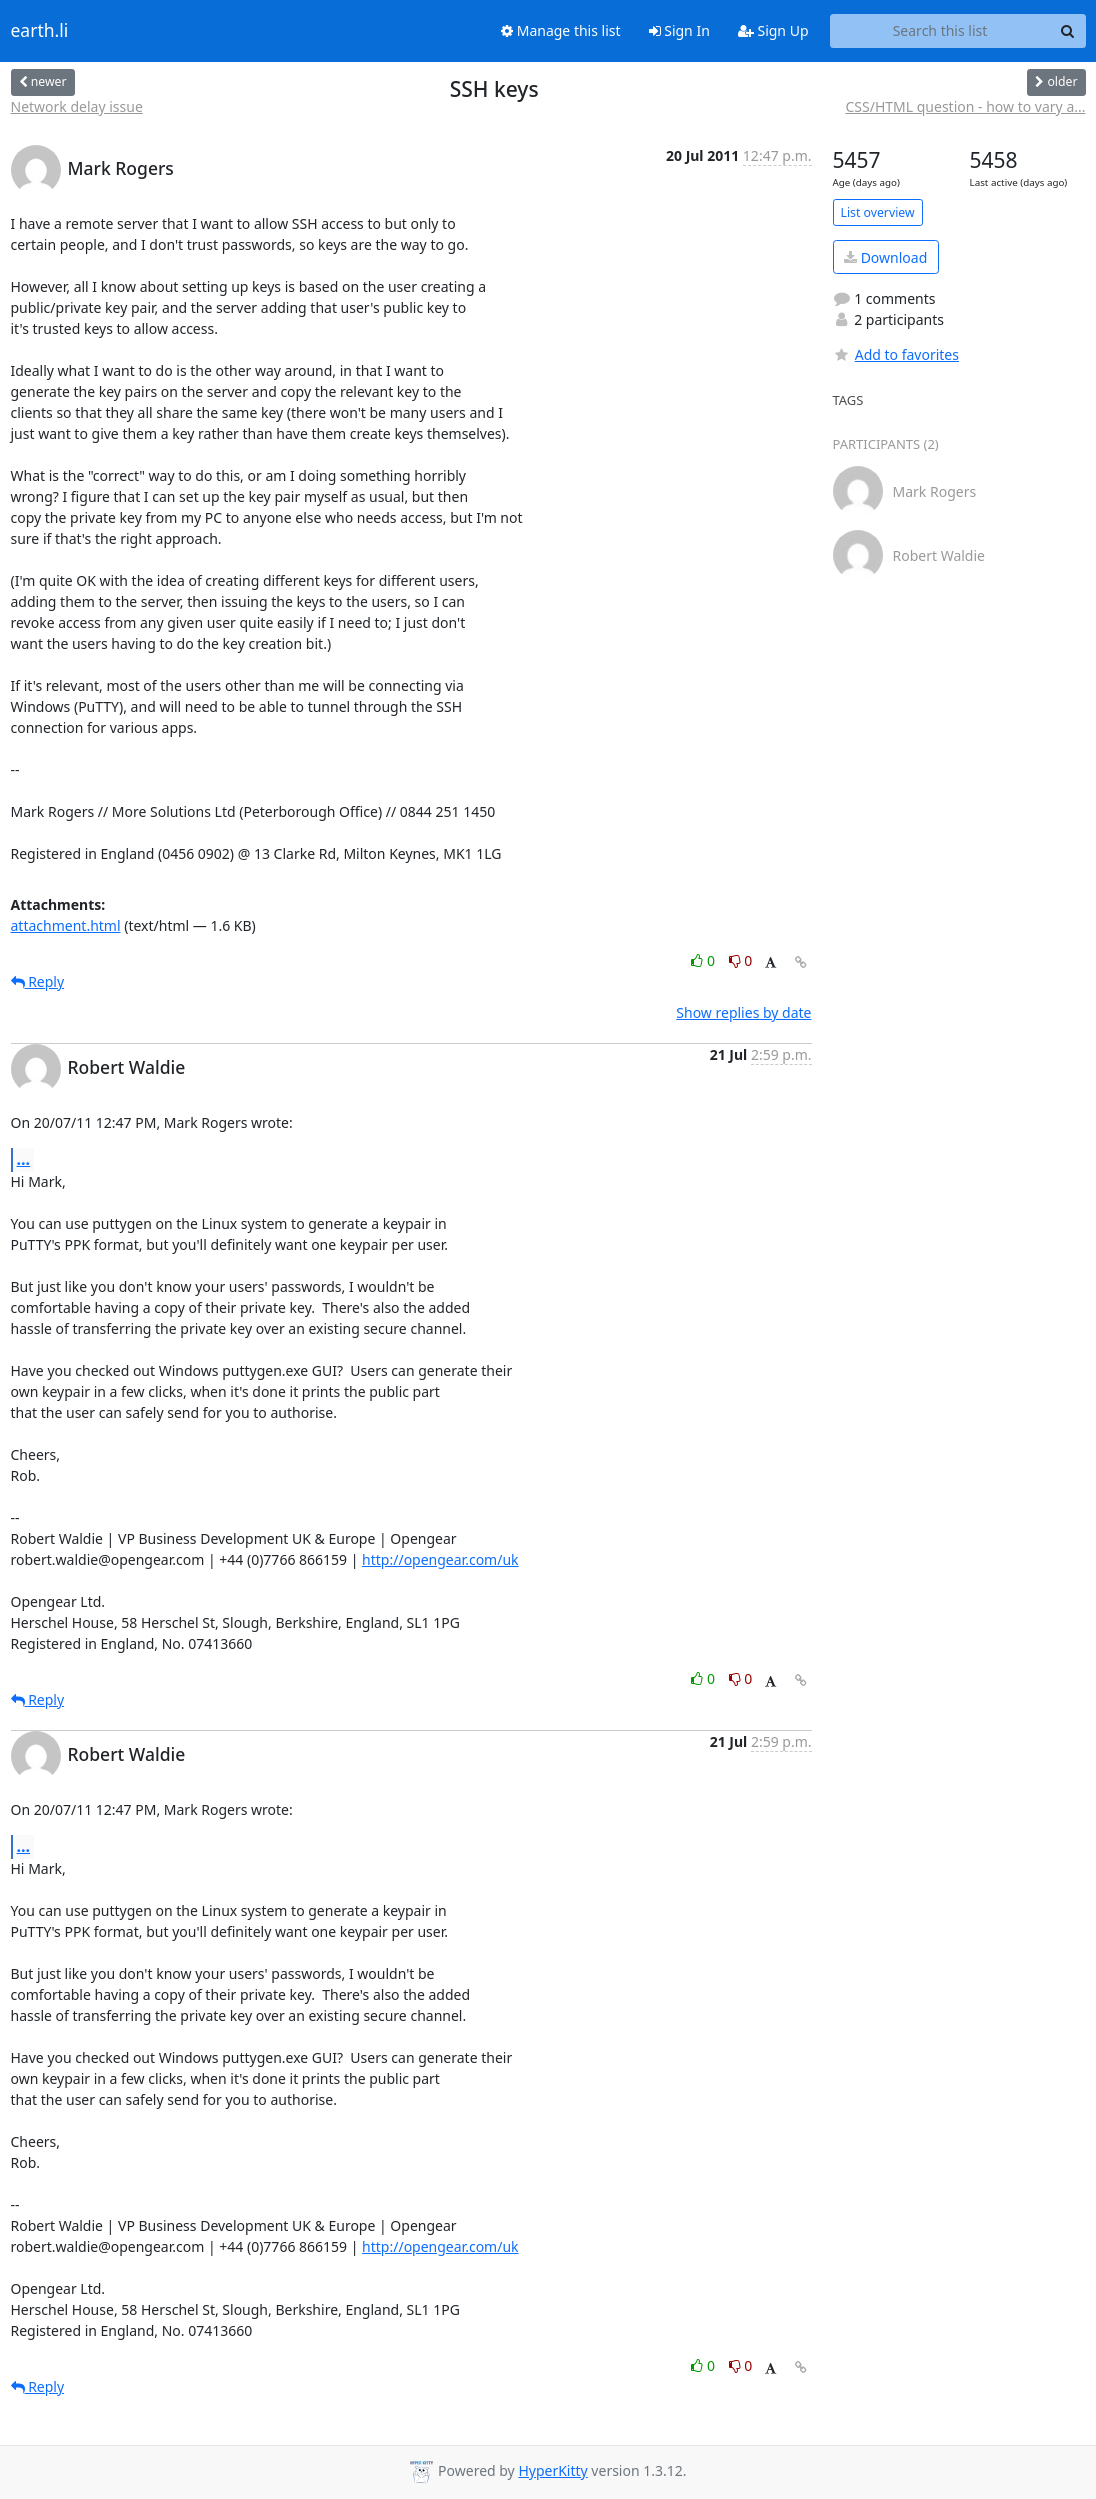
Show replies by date (743, 1012)
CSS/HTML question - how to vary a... (966, 106)
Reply (38, 981)
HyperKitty (552, 2470)
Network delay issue (77, 106)
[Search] (1068, 31)
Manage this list (561, 30)
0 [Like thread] (704, 960)
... (24, 1159)
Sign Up (773, 30)
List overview (878, 212)
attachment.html (66, 925)
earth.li (40, 31)
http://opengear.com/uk (440, 1559)
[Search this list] (940, 31)
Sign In (679, 30)
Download (885, 257)
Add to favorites (896, 354)
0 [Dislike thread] (741, 960)
